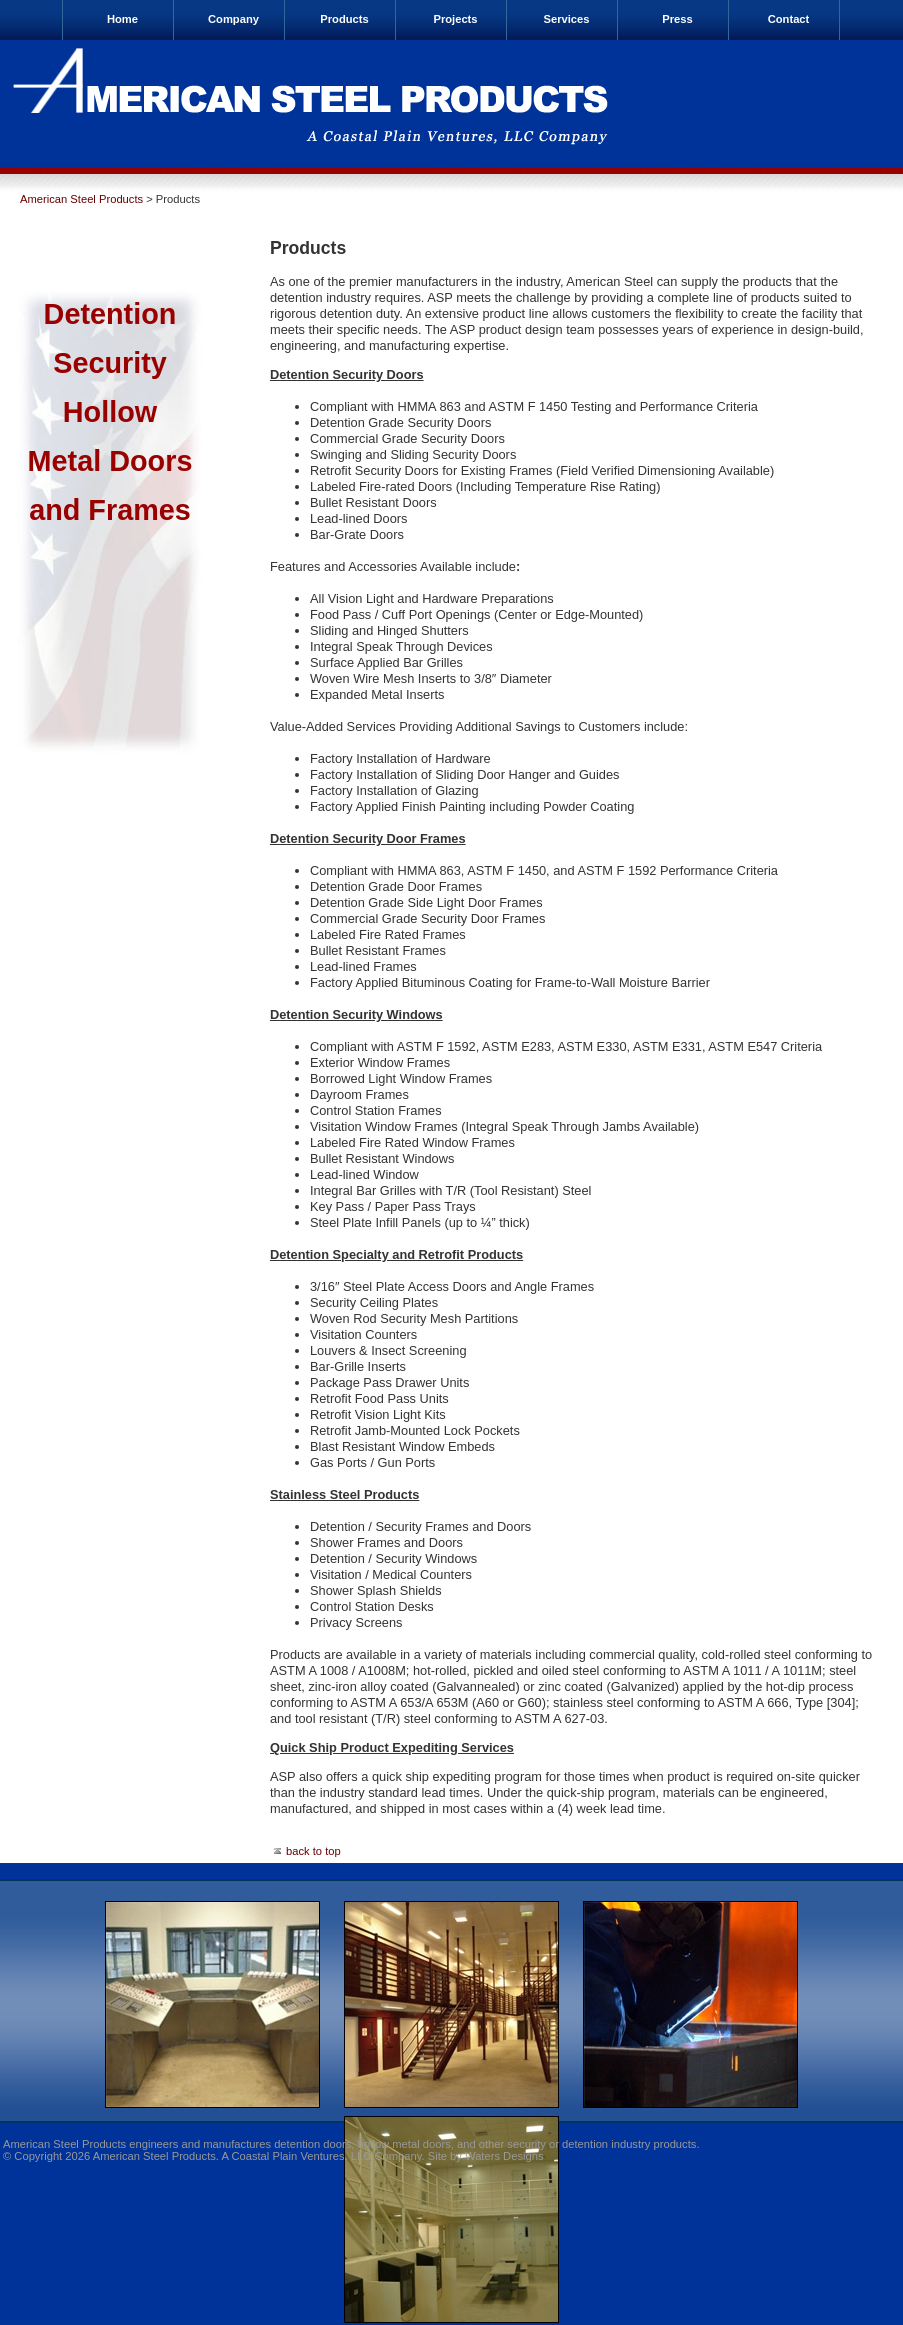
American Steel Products (81, 199)
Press (677, 19)
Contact (789, 19)
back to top (305, 1851)
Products (344, 19)
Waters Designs (504, 2156)
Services (566, 19)
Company (233, 19)
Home (122, 19)
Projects (455, 19)
